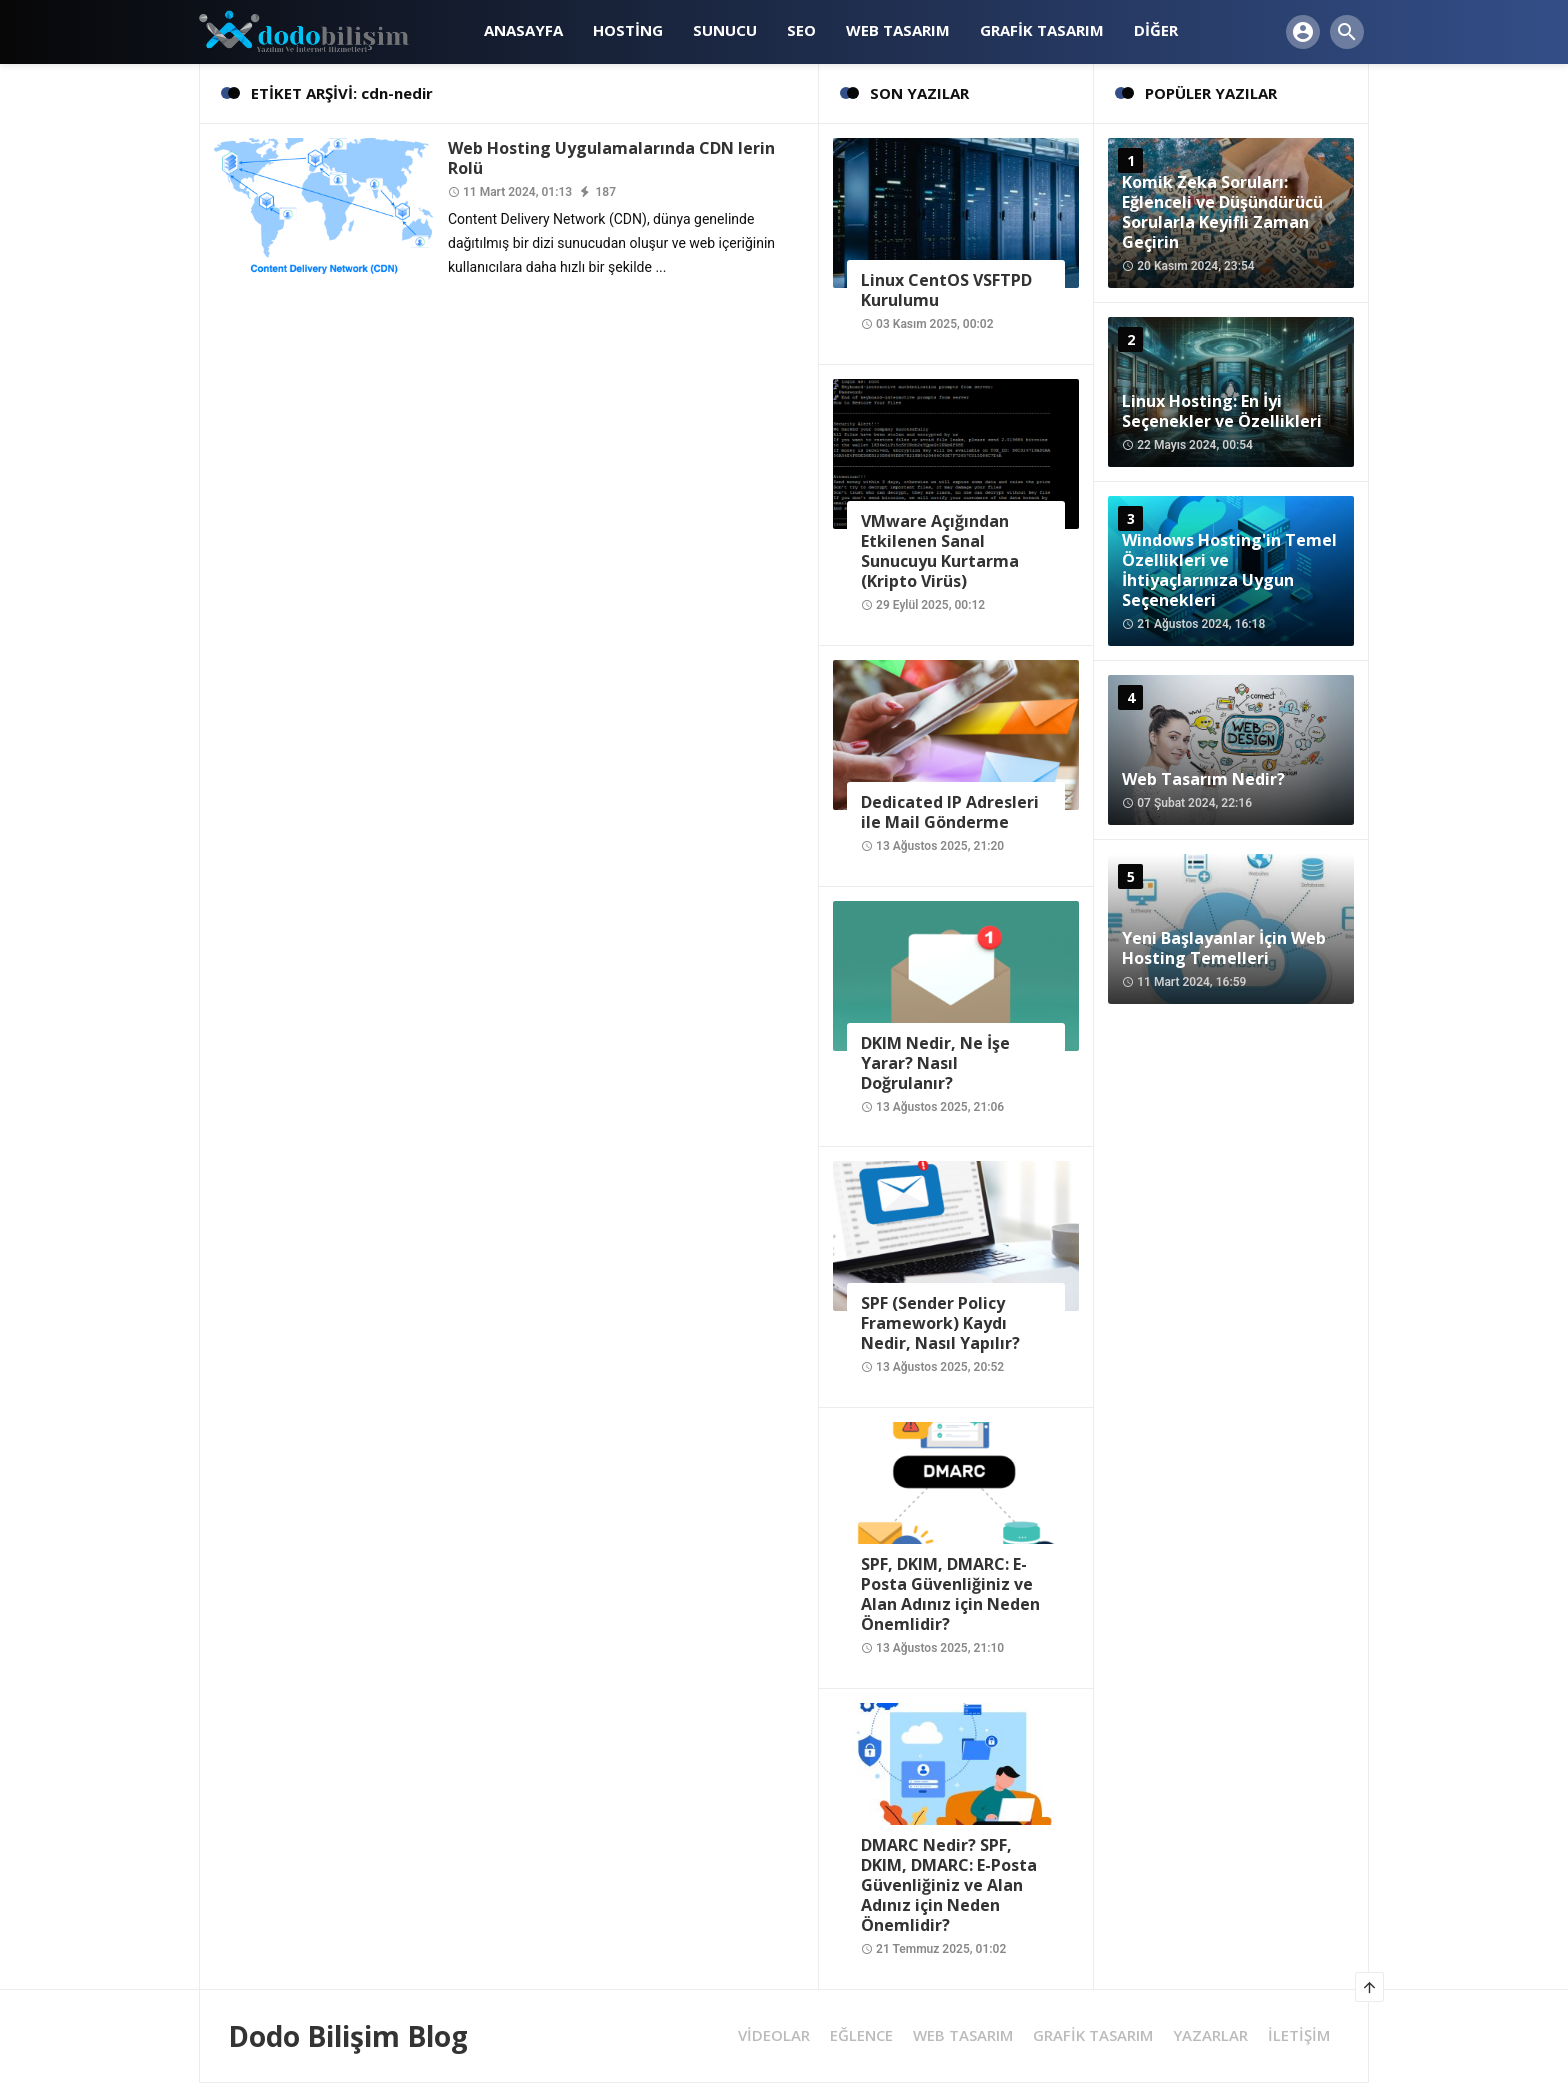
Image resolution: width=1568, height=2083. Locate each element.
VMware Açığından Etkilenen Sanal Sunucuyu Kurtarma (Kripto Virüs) (940, 551)
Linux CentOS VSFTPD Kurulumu (946, 290)
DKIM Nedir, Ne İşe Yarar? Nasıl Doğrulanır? (935, 1063)
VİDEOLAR (774, 2035)
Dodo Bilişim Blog (348, 2036)
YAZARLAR (1210, 2035)
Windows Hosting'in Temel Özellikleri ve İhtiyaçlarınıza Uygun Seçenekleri (1229, 570)
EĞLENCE (861, 2035)
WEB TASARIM (963, 2035)
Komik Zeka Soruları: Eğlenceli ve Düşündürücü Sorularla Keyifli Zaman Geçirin (1222, 212)
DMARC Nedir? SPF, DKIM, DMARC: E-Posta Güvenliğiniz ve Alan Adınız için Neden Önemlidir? (949, 1885)
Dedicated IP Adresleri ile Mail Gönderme (950, 812)
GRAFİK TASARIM (1093, 2035)
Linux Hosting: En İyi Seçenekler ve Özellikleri (1222, 411)
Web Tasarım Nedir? (1203, 779)
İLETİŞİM (1299, 2035)
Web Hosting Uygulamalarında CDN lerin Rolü (611, 158)
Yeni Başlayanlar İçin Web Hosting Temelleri (1224, 948)
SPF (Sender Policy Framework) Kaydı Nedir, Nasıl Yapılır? (940, 1323)
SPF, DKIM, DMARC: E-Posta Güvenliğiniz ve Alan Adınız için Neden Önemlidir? (950, 1594)
